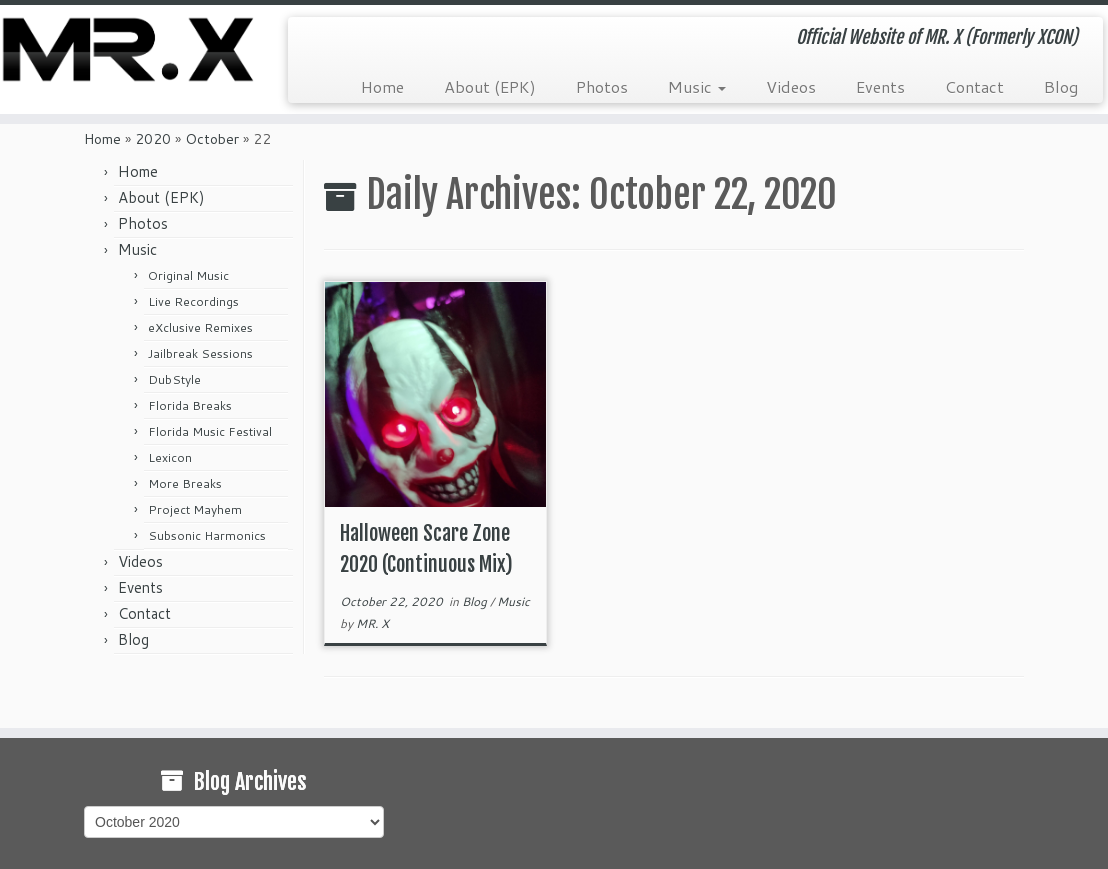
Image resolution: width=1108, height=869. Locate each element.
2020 (153, 139)
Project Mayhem (195, 509)
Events (880, 86)
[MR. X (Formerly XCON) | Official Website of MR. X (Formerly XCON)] (129, 49)
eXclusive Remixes (200, 327)
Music (697, 86)
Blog (1061, 86)
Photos (602, 86)
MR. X (372, 623)
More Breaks (185, 483)
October (212, 139)
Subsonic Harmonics (207, 535)
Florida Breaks (190, 405)
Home (382, 86)
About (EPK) (490, 86)
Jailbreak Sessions (200, 353)
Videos (791, 86)
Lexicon (170, 457)
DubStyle (174, 379)
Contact (974, 86)
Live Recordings (193, 301)
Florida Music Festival (210, 431)
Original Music (188, 275)
